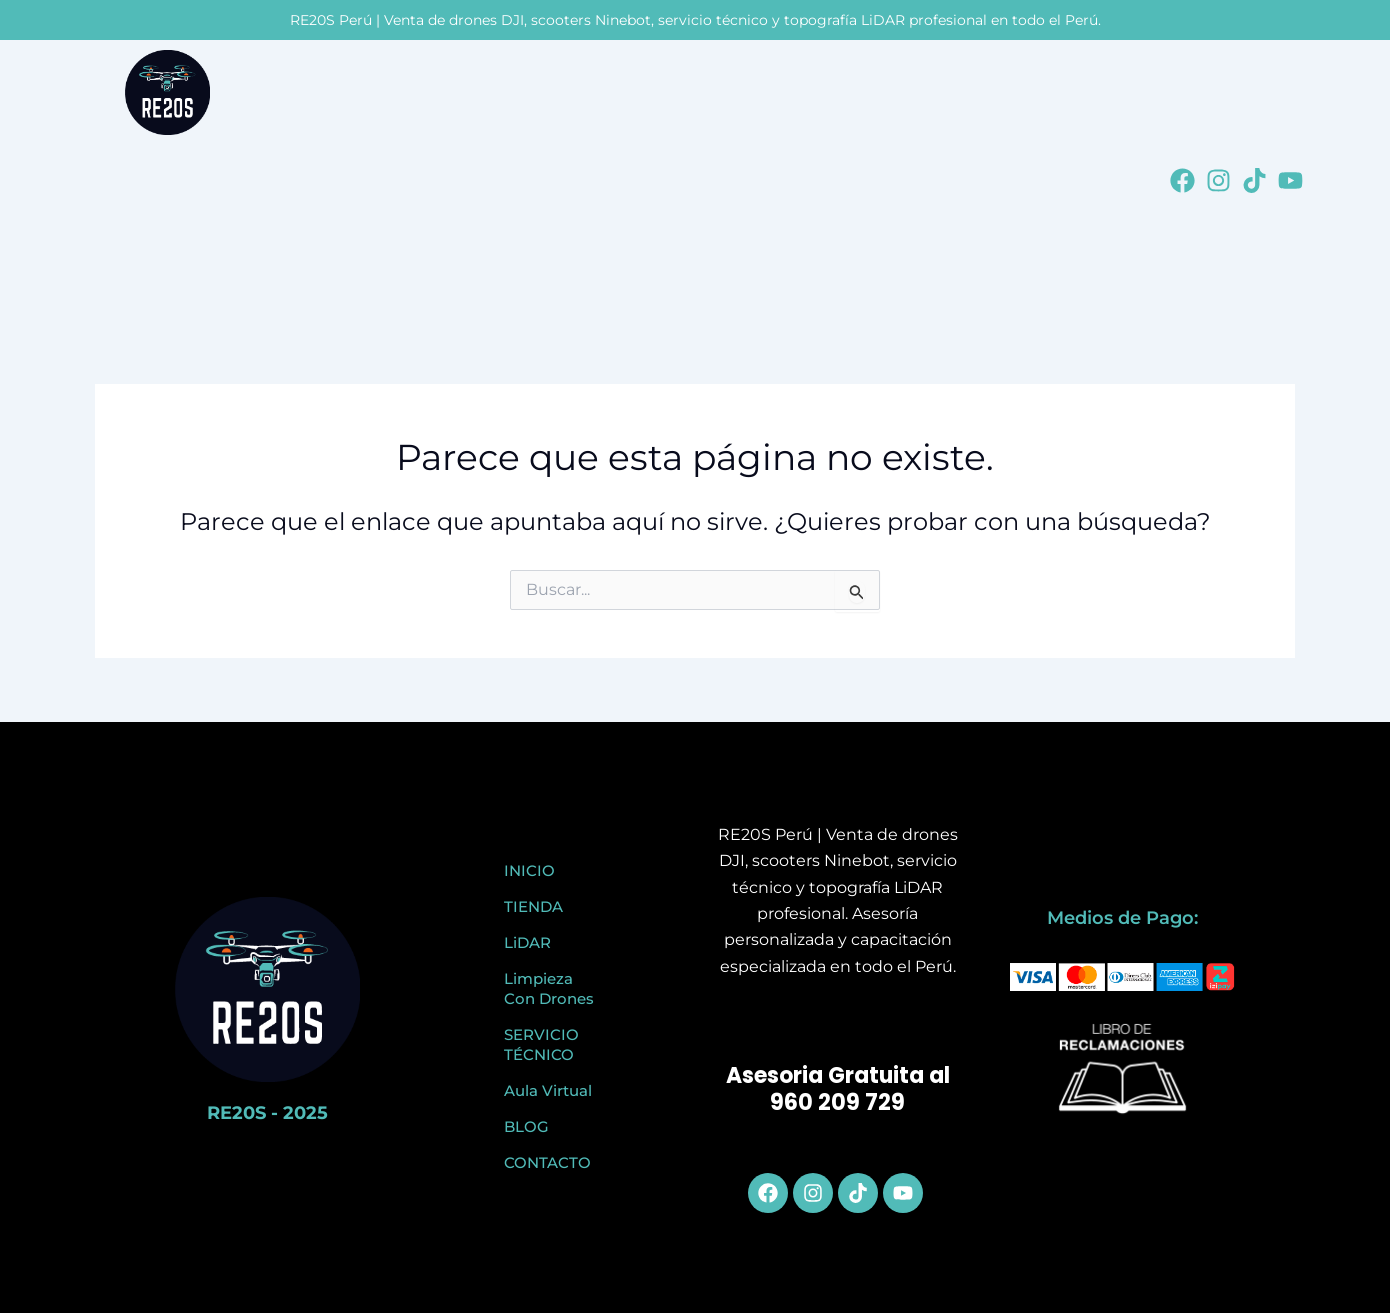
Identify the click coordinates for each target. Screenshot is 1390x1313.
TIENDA (533, 906)
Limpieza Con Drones (549, 988)
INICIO (529, 870)
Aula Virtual (548, 1090)
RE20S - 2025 (267, 1113)
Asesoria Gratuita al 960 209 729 (838, 1089)
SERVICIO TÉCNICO (541, 1044)
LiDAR (527, 942)
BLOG (526, 1126)
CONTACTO (547, 1162)
